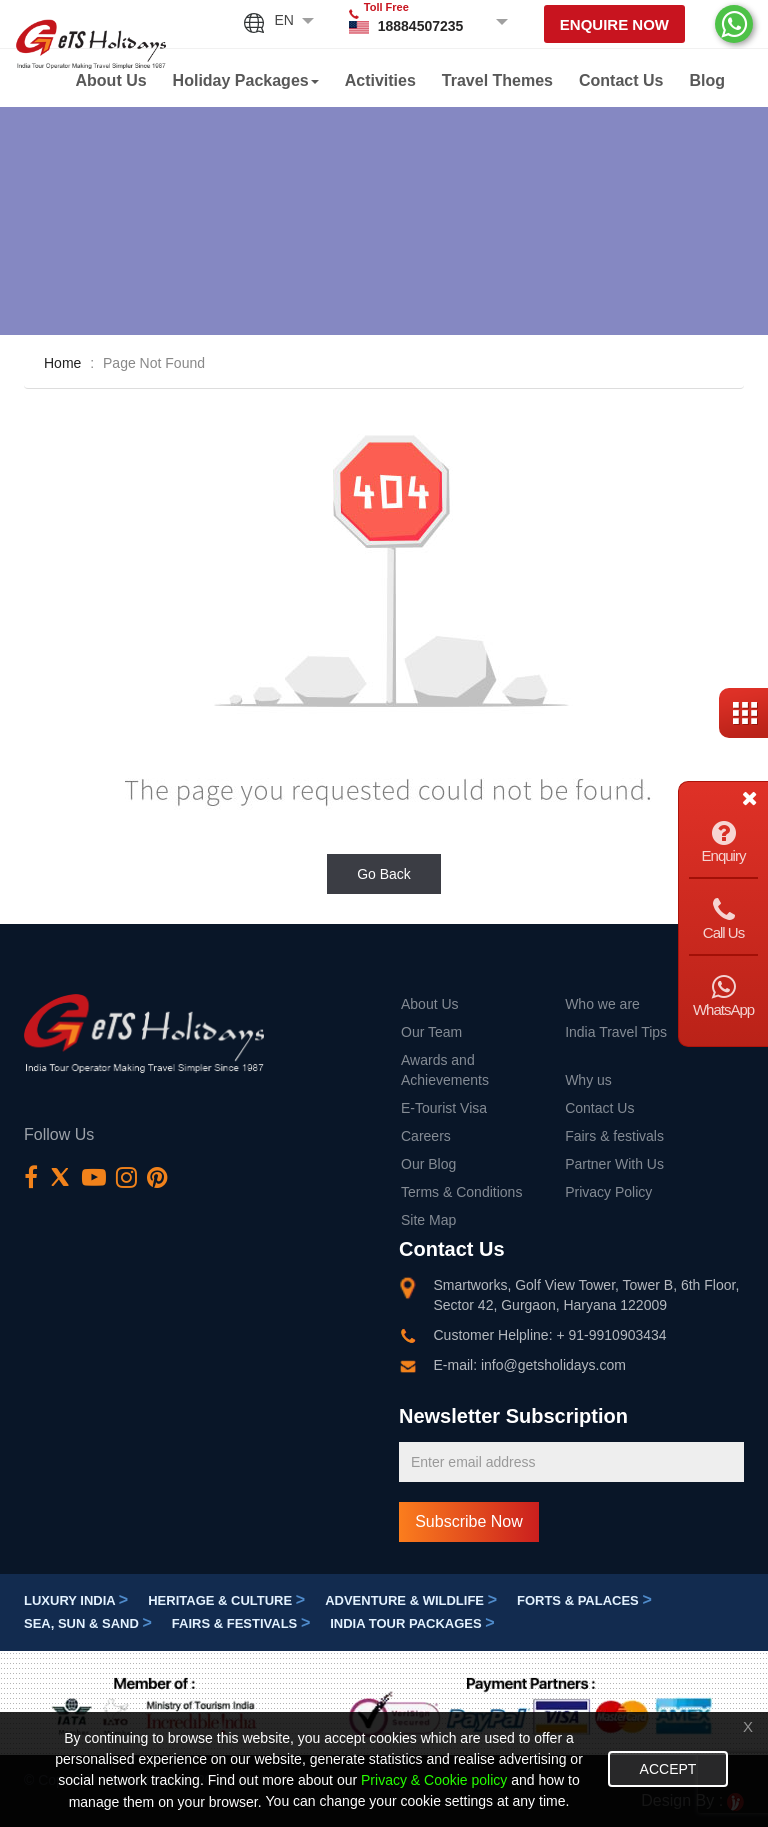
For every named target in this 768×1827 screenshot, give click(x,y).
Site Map (428, 1220)
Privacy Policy (608, 1192)
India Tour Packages (412, 1623)
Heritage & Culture (226, 1600)
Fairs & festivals (614, 1136)
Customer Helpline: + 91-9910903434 (550, 1335)
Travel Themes (497, 80)
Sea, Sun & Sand (88, 1623)
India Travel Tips (616, 1032)
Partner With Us (614, 1164)
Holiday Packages (246, 80)
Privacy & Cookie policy (434, 1781)
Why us (588, 1080)
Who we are (602, 1004)
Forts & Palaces (584, 1600)
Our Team (431, 1032)
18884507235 (421, 26)
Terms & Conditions (461, 1192)
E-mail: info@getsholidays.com (530, 1365)
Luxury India (76, 1600)
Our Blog (428, 1164)
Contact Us (621, 80)
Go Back (384, 874)
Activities (380, 80)
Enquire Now (614, 24)
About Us (111, 80)
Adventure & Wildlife (411, 1600)
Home (62, 363)
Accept (668, 1769)
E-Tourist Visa (444, 1108)
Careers (426, 1136)
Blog (707, 80)
